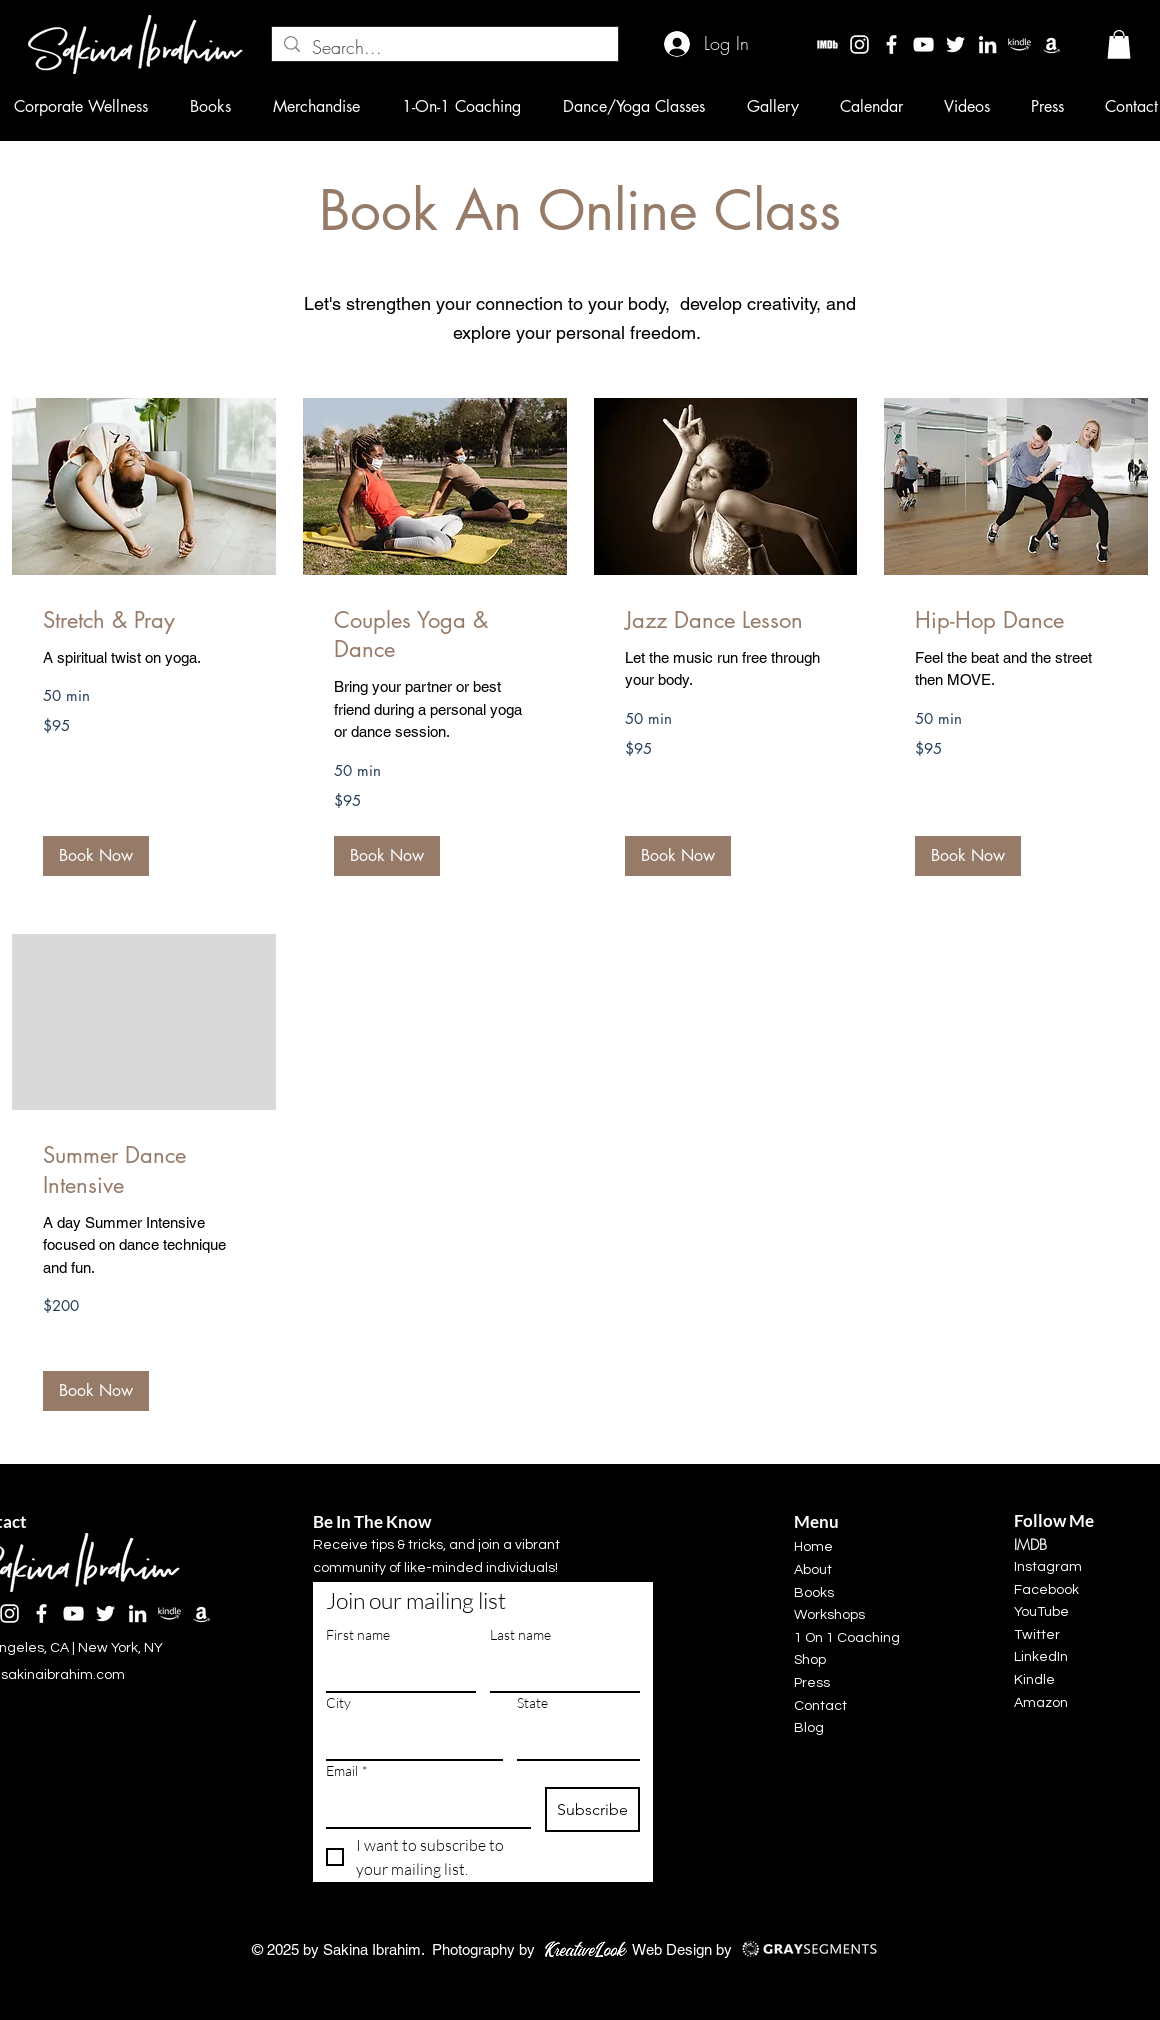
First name (358, 1634)
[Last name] (559, 1671)
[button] (1119, 44)
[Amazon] (1051, 44)
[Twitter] (955, 44)
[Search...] (444, 47)
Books (814, 1593)
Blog (809, 1728)
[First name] (395, 1671)
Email (347, 1770)
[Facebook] (891, 44)
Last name (520, 1634)
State (532, 1702)
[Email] (422, 1807)
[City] (408, 1739)
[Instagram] (859, 44)
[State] (572, 1739)
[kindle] (1019, 44)
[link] (144, 620)
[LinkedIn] (987, 44)
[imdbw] (827, 44)
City (338, 1702)
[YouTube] (923, 44)
